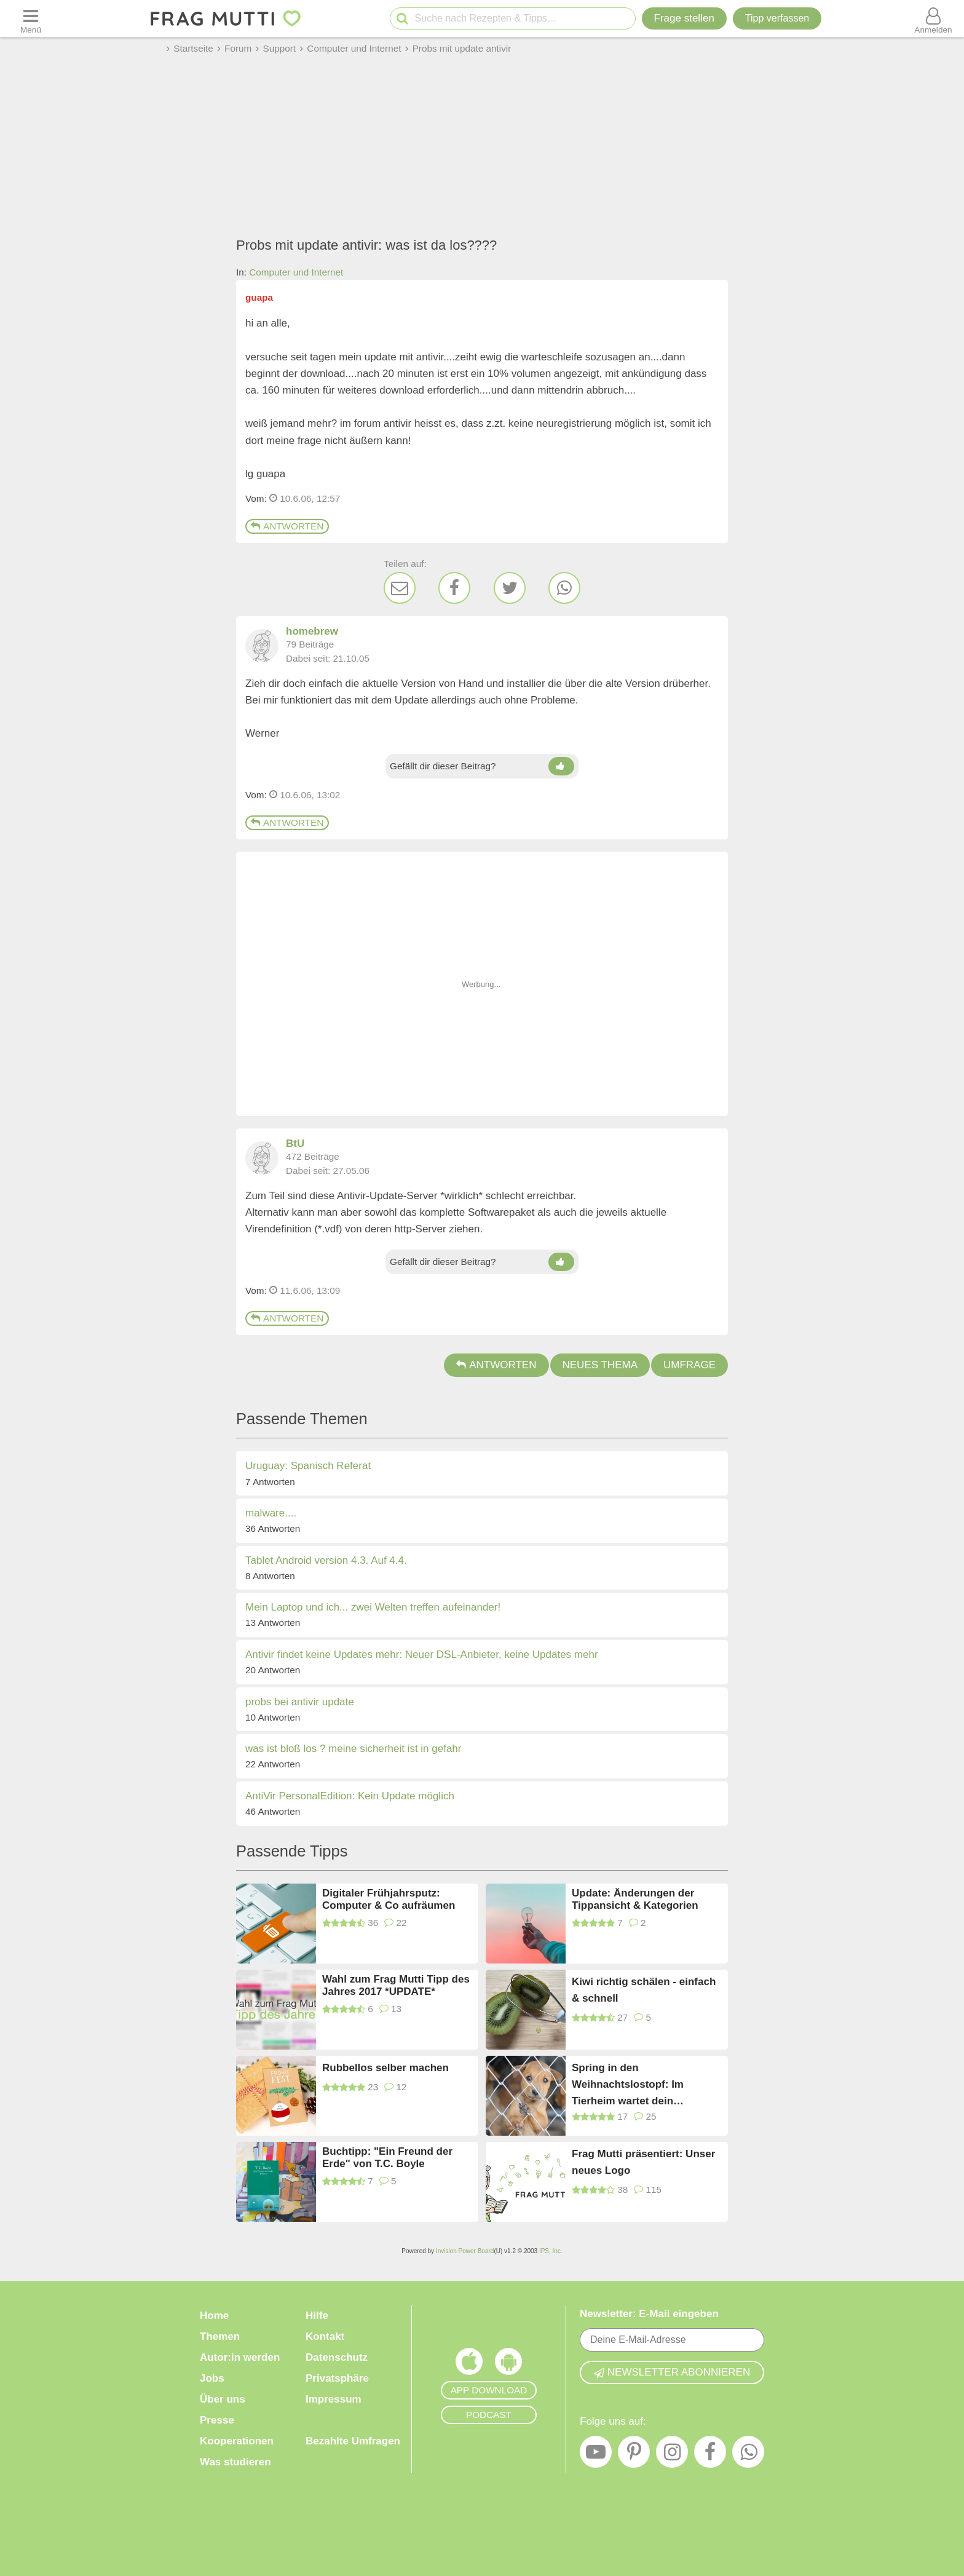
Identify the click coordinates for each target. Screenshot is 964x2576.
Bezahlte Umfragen (353, 2441)
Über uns (222, 2399)
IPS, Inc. (551, 2251)
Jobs (212, 2378)
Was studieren (235, 2462)
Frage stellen (684, 18)
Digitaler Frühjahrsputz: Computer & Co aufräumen (388, 1899)
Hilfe (317, 2315)
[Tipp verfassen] (777, 18)
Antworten (287, 526)
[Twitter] (510, 588)
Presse (217, 2420)
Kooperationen (237, 2441)
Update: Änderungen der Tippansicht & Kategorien (635, 1899)
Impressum (334, 2399)
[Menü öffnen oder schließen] (30, 18)
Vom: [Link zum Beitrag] (256, 498)
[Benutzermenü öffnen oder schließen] (933, 18)
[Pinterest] (634, 2455)
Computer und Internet (296, 272)
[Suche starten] (402, 19)
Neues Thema (600, 1365)
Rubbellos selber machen (385, 2068)
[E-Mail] (400, 588)
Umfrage (689, 1365)
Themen (220, 2336)
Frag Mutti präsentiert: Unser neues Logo (643, 2162)
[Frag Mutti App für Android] (508, 2364)
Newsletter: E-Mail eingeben (649, 2314)
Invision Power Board (465, 2251)
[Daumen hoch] (561, 766)
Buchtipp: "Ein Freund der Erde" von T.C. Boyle (387, 2158)
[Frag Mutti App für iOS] (469, 2364)
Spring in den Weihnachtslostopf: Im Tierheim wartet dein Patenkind (628, 2084)
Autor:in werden (240, 2357)
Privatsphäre (337, 2378)
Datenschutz (337, 2357)
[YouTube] (596, 2455)
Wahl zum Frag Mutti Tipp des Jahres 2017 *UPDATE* (396, 1985)
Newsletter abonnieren (672, 2372)
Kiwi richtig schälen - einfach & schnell (644, 1990)
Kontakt (325, 2336)
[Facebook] (454, 588)
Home (214, 2315)
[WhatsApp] (564, 588)
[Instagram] (672, 2455)
